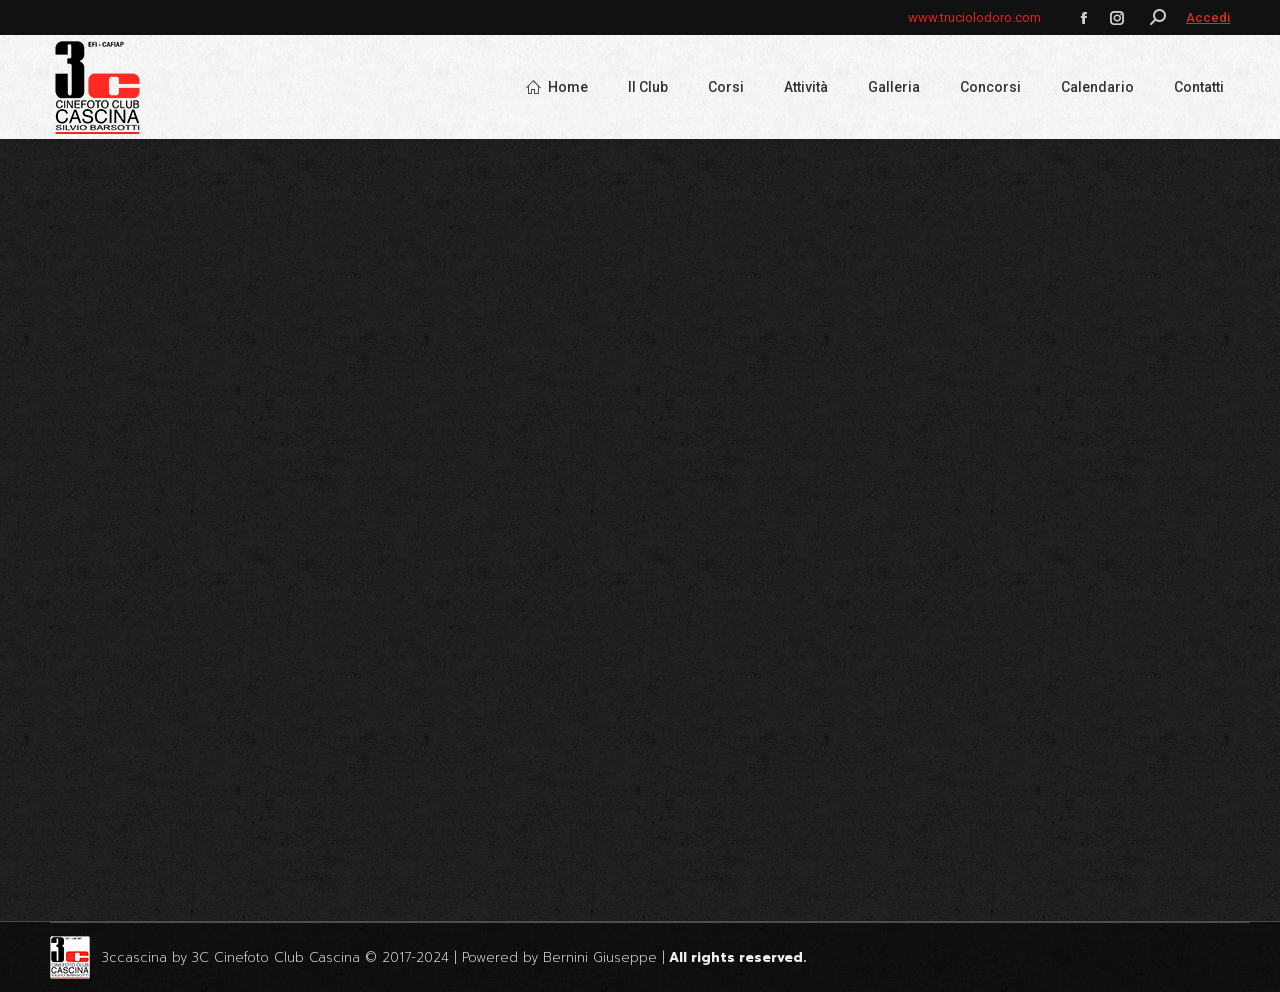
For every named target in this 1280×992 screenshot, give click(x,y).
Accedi (1208, 17)
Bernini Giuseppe (600, 957)
